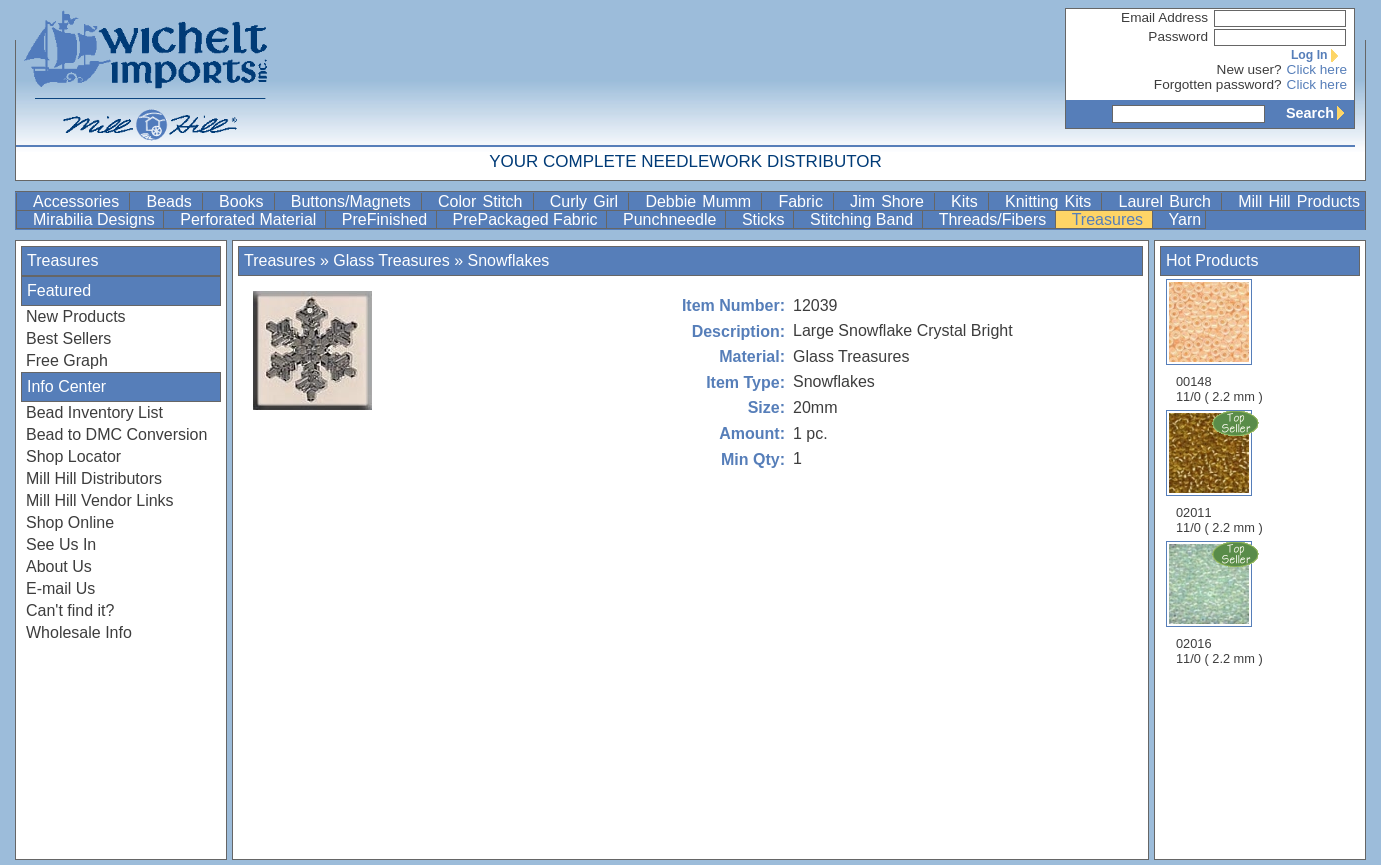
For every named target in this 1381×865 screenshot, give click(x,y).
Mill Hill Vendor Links (100, 500)
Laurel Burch (1167, 201)
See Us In (61, 544)
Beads (172, 201)
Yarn (1185, 219)
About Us (59, 566)
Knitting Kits (1051, 201)
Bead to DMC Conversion (116, 434)
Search (1320, 113)
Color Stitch (483, 201)
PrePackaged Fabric (527, 219)
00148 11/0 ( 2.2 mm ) (1219, 341)
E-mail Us (60, 588)
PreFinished (387, 219)
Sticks (765, 219)
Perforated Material (250, 219)
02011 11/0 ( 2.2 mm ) (1221, 472)
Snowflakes (509, 260)
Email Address (1164, 17)
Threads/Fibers (995, 219)
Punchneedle (672, 219)
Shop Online (70, 522)
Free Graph (67, 360)
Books (244, 201)
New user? (1249, 69)
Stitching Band (864, 219)
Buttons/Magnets (354, 201)
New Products (76, 316)
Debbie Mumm (701, 201)
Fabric (803, 201)
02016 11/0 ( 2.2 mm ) (1221, 603)
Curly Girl (587, 201)
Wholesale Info (79, 632)
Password (1178, 36)
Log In (1319, 55)
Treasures (1110, 219)
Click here (1317, 69)
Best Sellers (68, 338)
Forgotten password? (1218, 84)
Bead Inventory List (94, 412)
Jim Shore (890, 201)
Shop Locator (73, 456)
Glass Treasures (391, 260)
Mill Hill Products (1299, 201)
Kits (967, 201)
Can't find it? (70, 610)
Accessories (79, 201)
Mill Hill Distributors (94, 478)
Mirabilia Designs (96, 219)
